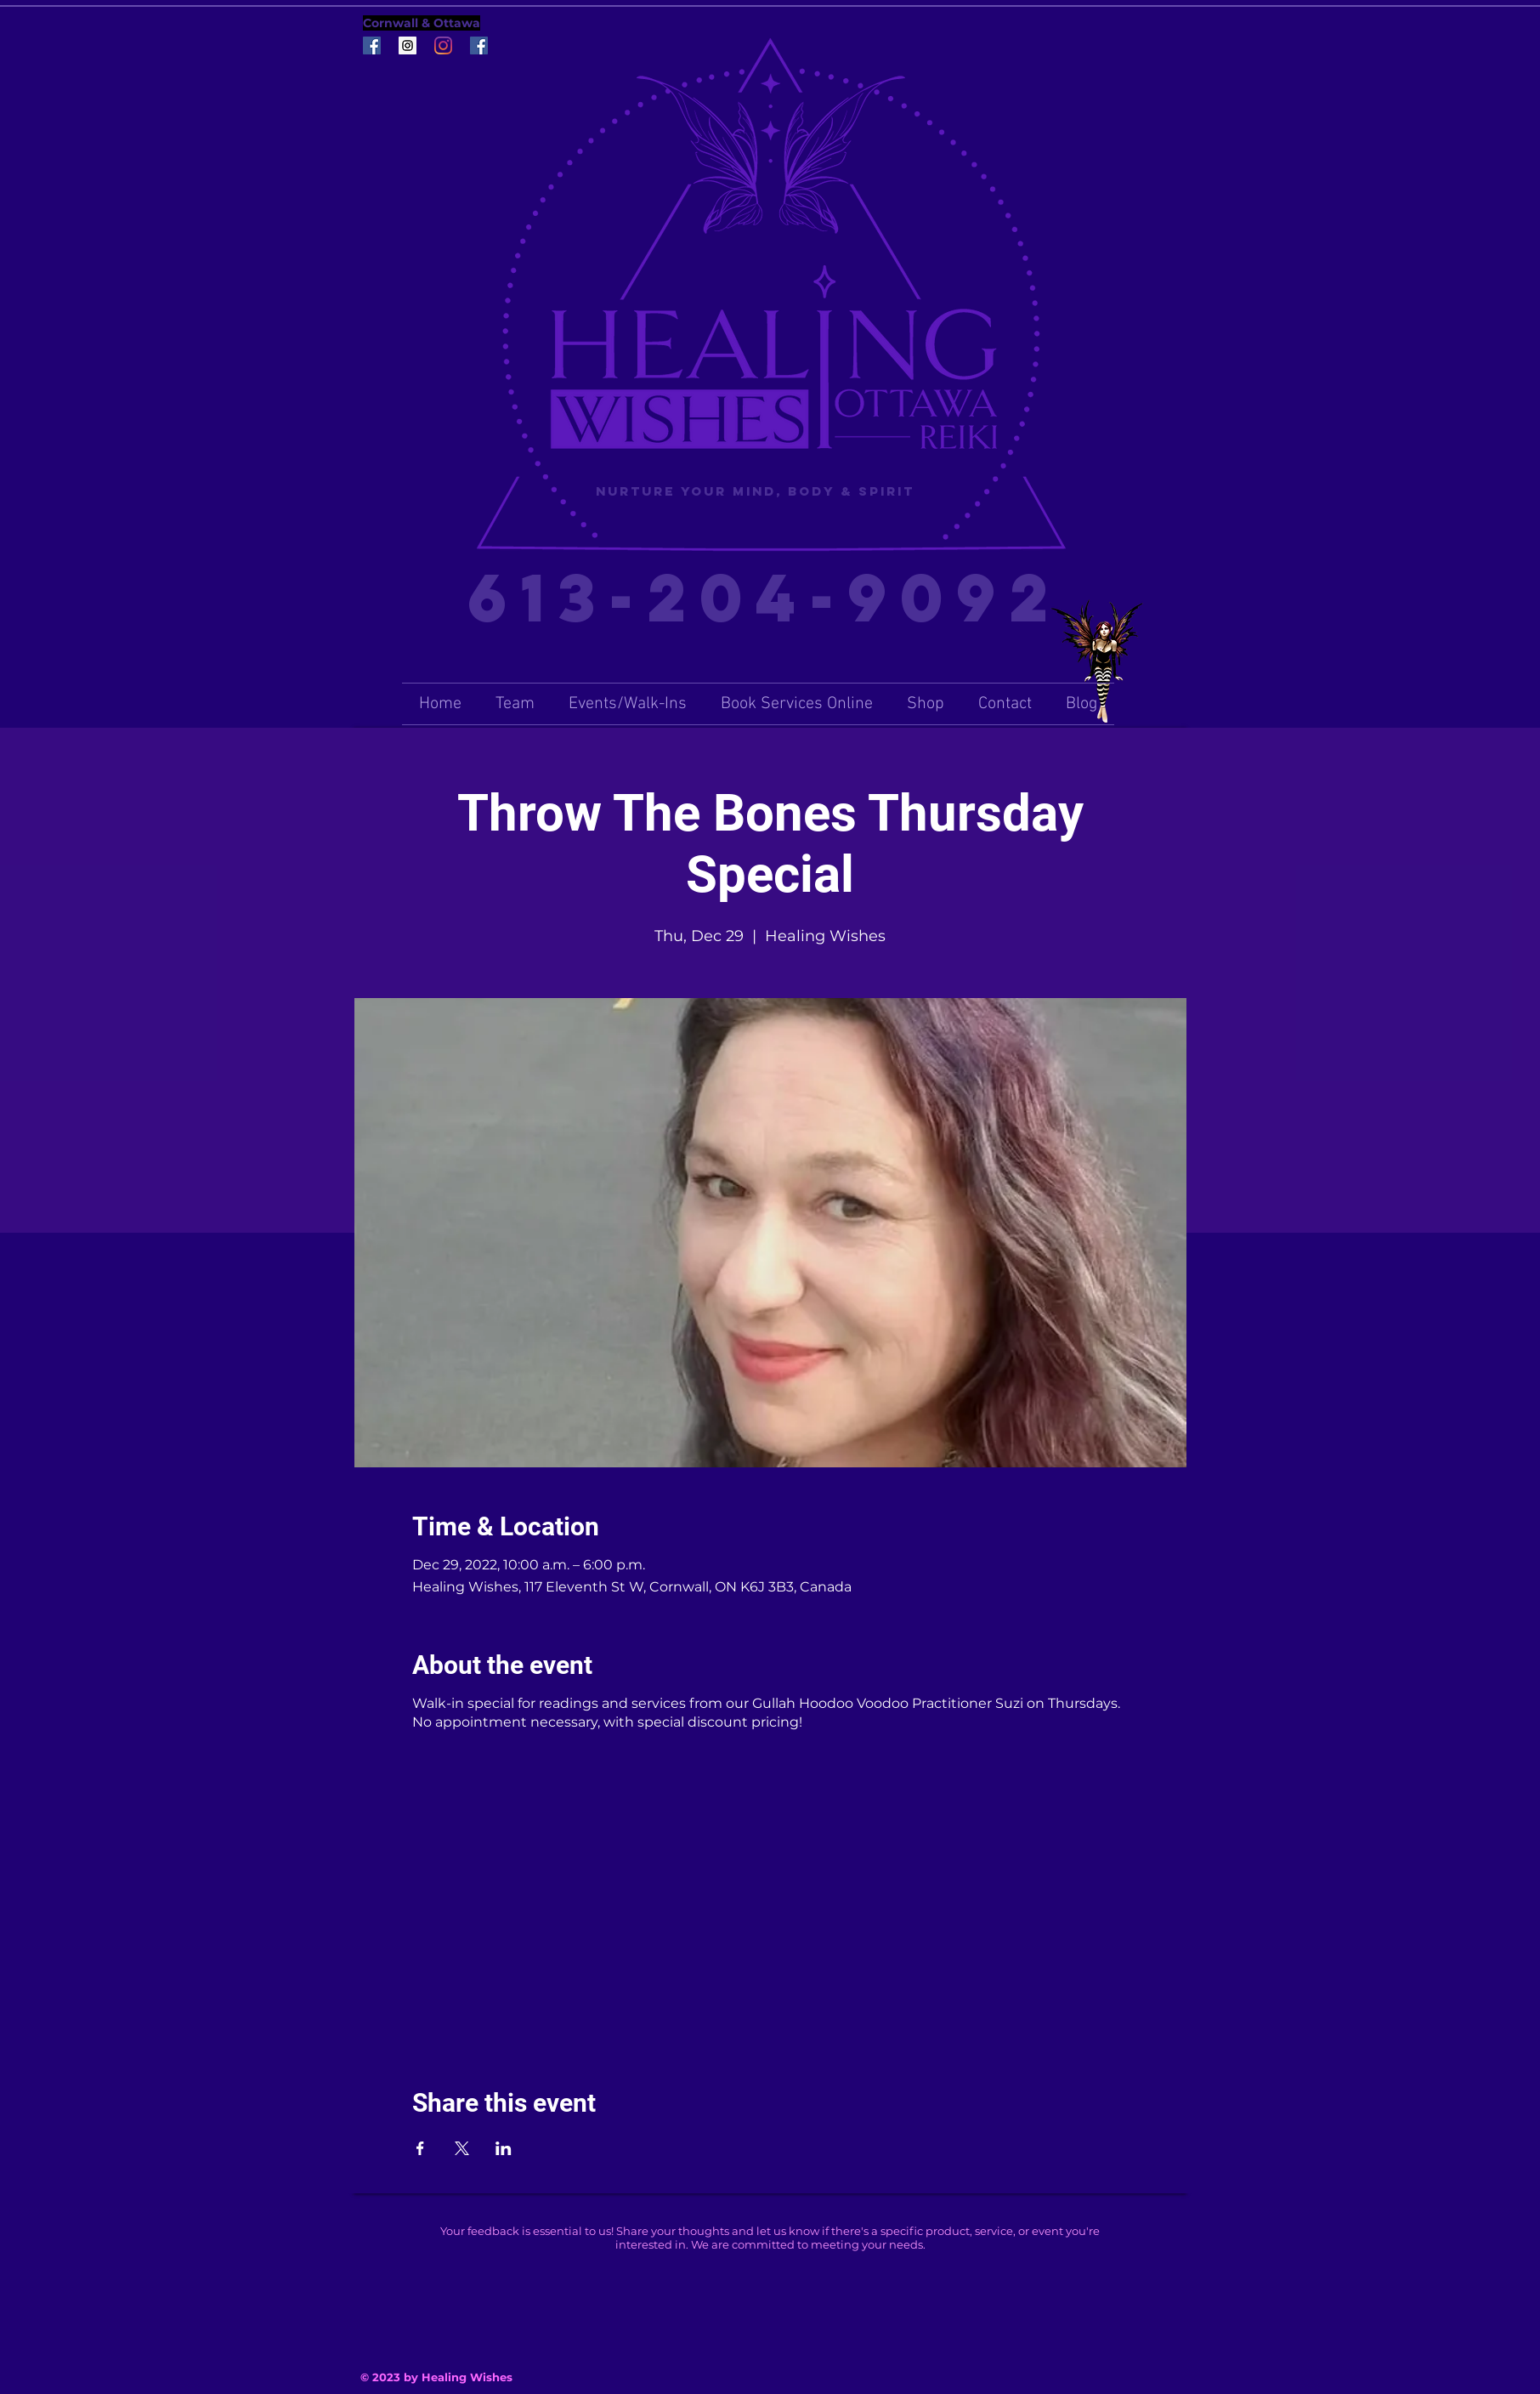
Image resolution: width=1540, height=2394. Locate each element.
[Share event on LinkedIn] (503, 2148)
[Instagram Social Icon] (407, 45)
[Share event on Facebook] (420, 2148)
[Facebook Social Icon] (372, 45)
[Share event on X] (462, 2148)
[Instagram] (443, 45)
